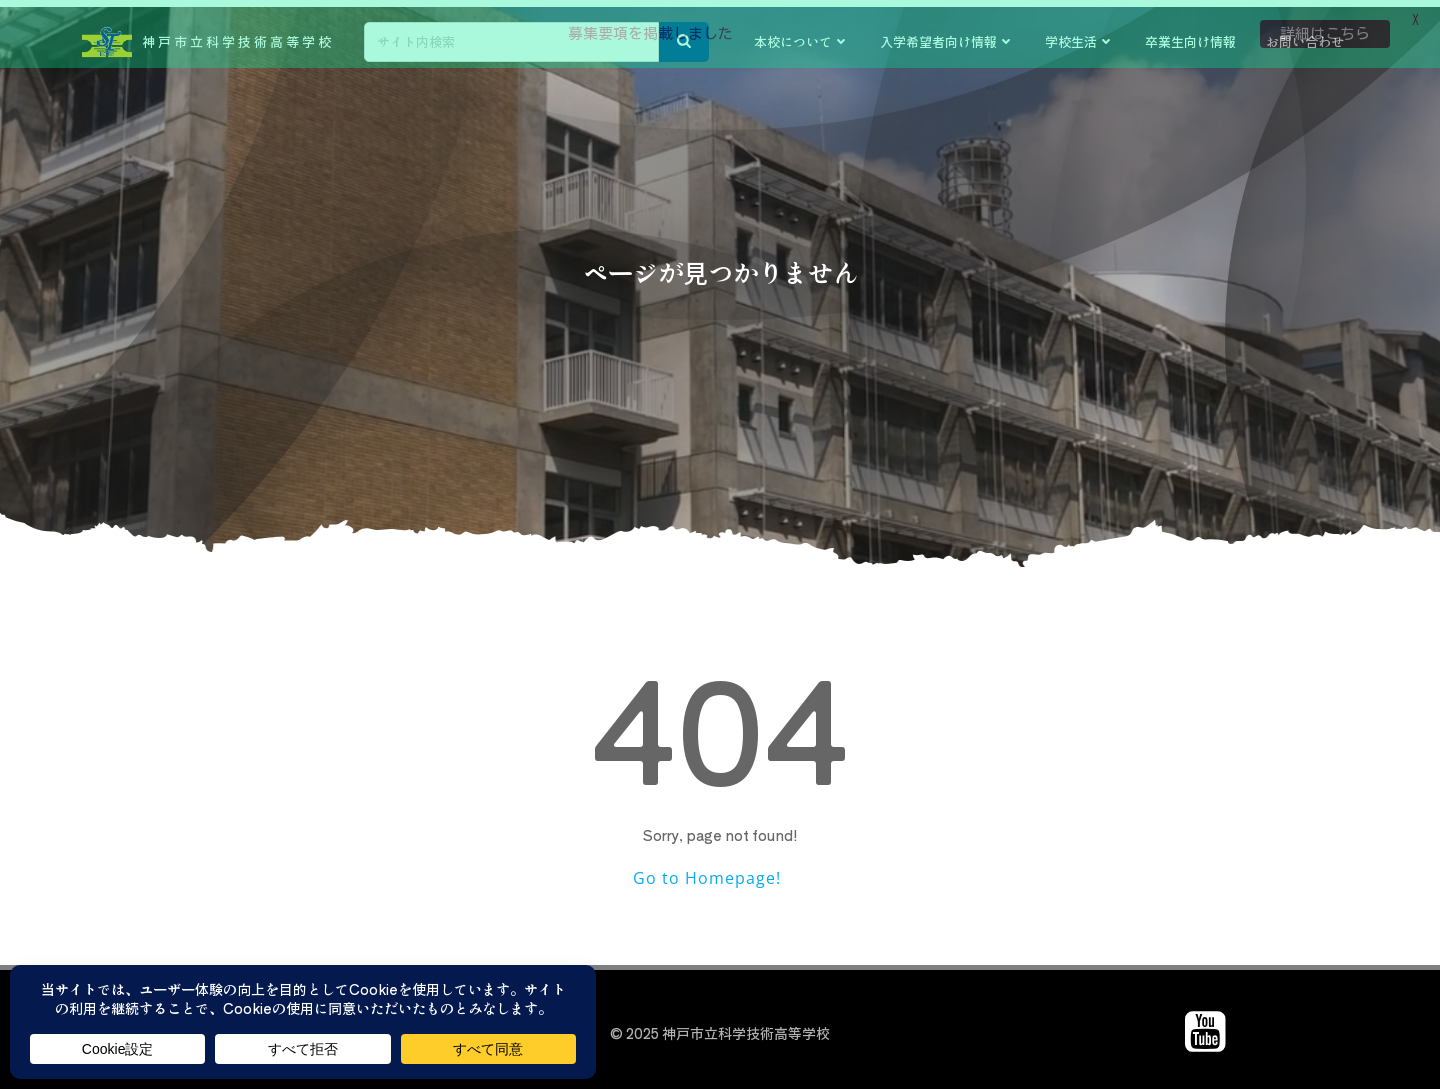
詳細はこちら (1325, 33)
